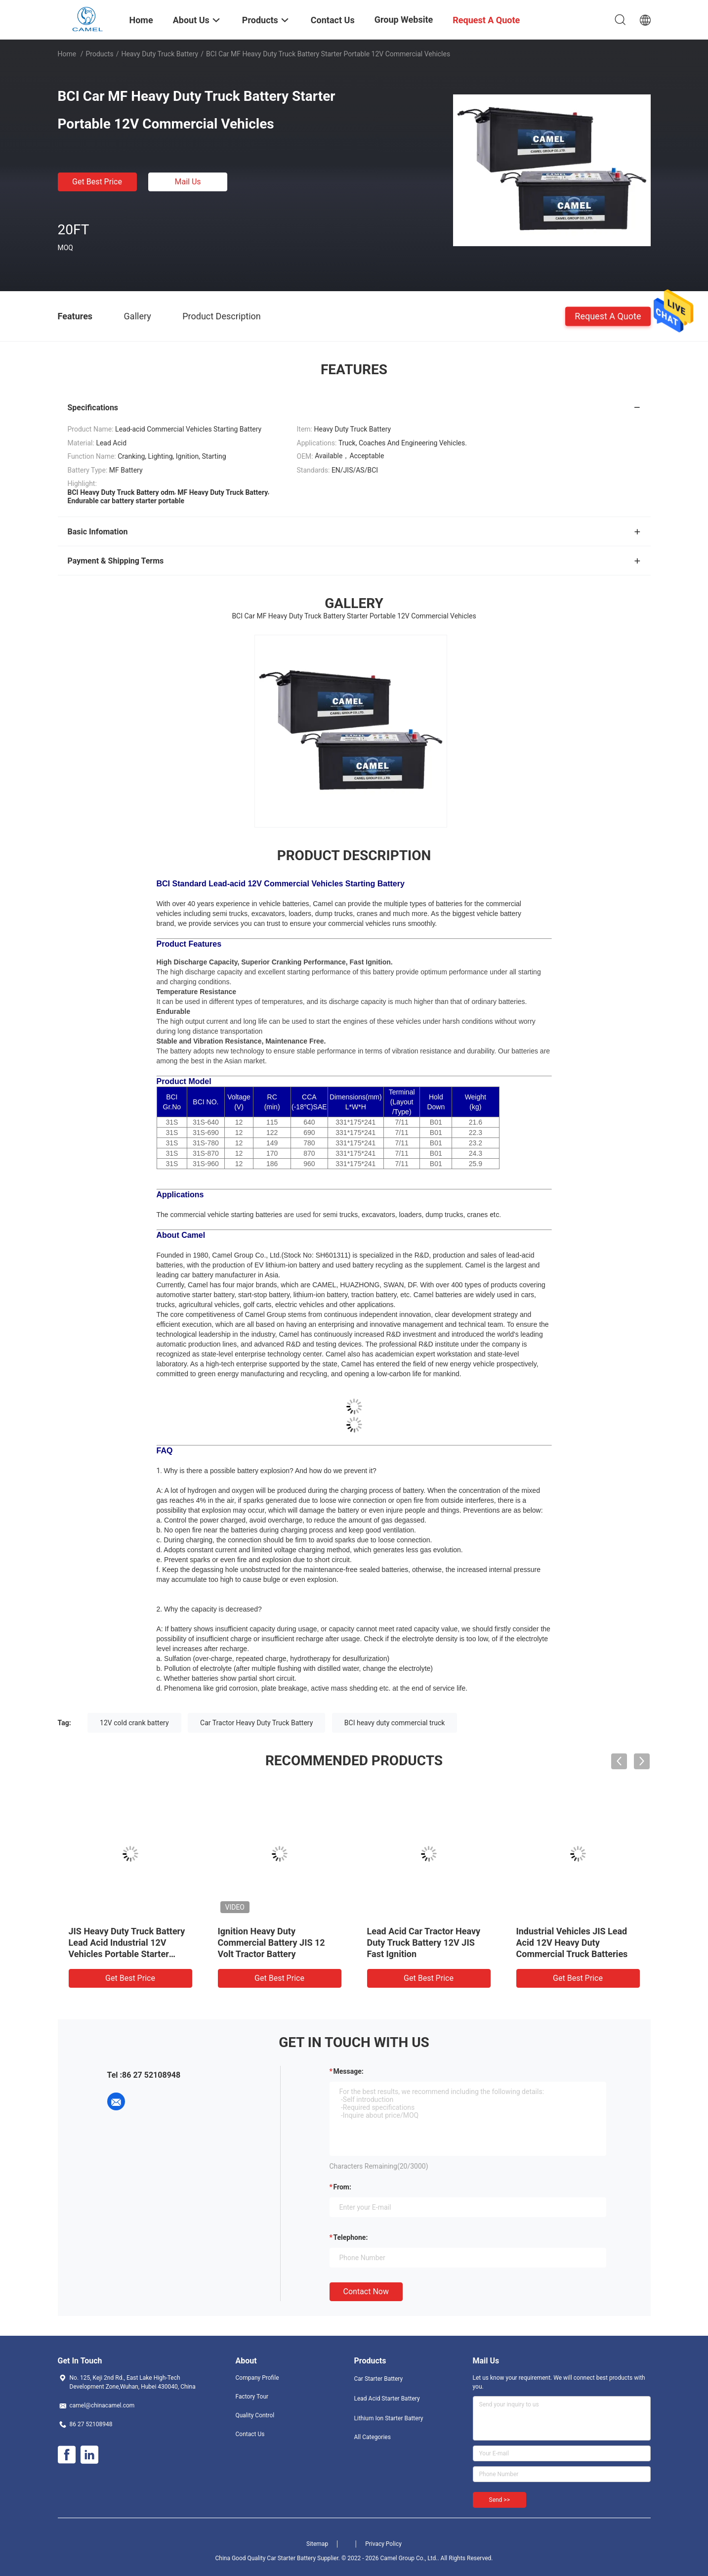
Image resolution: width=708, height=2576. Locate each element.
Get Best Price (97, 181)
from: (342, 2187)
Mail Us (187, 181)
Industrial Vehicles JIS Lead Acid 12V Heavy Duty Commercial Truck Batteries (572, 1942)
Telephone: (350, 2237)
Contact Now (366, 2291)
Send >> (499, 2499)
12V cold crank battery (134, 1723)
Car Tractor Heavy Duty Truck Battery (256, 1723)
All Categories (372, 2437)
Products (99, 54)
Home (67, 54)
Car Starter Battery (378, 2378)
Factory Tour (252, 2396)
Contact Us (250, 2434)
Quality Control (255, 2415)
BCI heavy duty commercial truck (394, 1723)
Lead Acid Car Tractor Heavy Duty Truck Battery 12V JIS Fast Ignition (424, 1942)
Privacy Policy (383, 2543)
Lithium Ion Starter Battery (388, 2418)
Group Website (404, 19)
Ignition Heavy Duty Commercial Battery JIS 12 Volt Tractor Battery (271, 1942)
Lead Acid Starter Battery (387, 2398)
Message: (348, 2071)
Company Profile (257, 2377)
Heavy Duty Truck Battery (159, 54)
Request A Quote (608, 315)
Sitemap (317, 2543)
